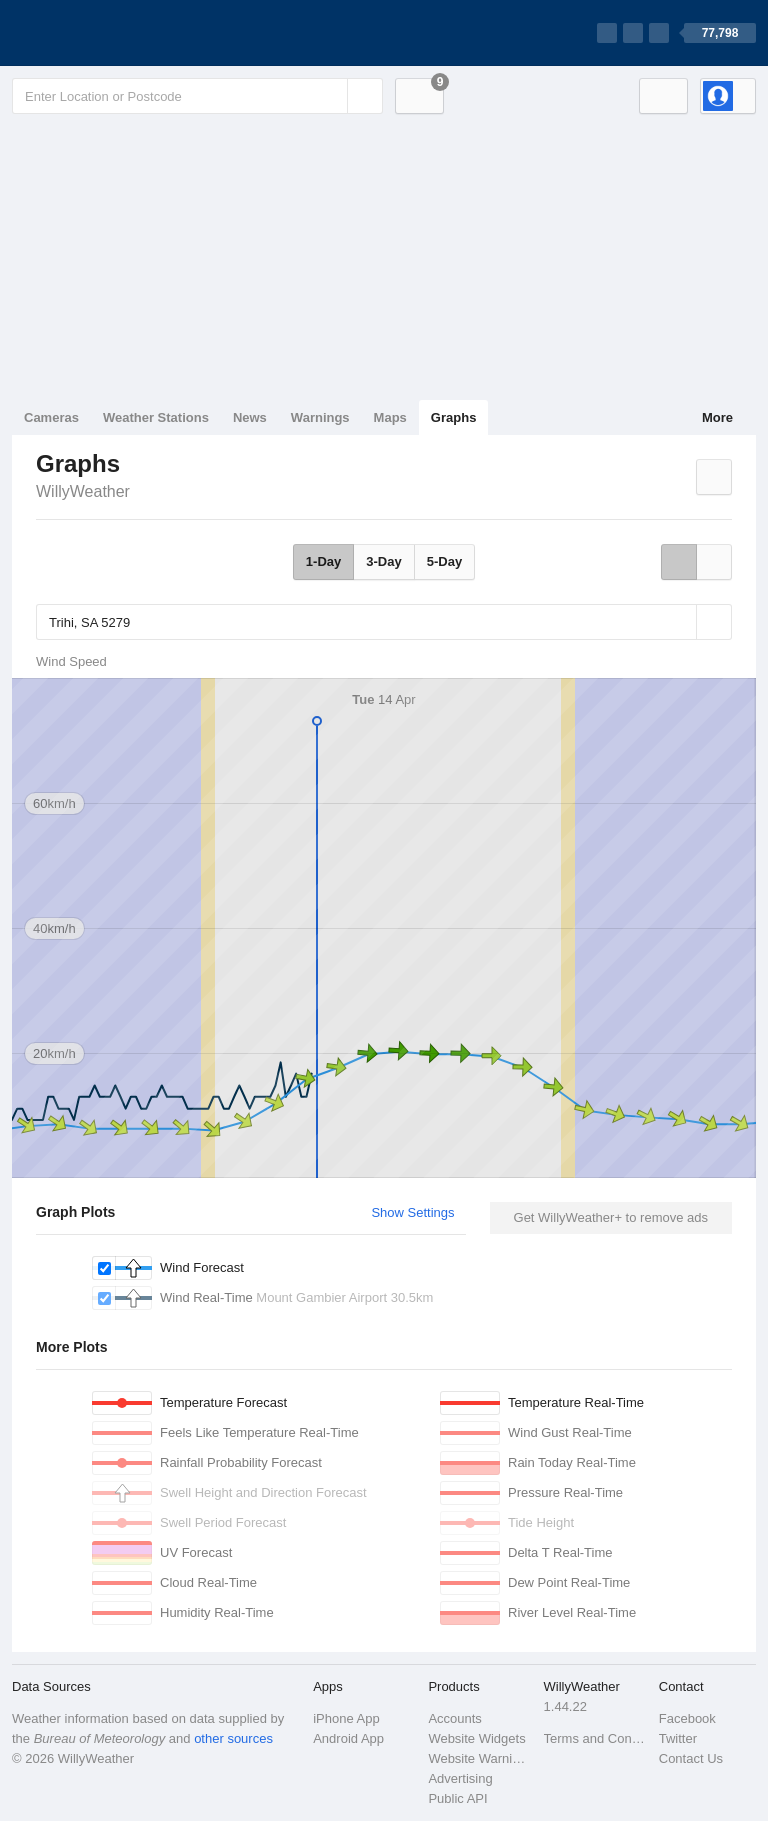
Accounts (454, 1718)
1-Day (323, 561)
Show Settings (412, 1212)
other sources (233, 1738)
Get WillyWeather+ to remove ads (611, 1217)
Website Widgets (476, 1738)
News (250, 417)
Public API (457, 1798)
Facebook (687, 1718)
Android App (348, 1738)
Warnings (320, 417)
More (717, 417)
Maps (390, 417)
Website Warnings (479, 1758)
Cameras (51, 417)
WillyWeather (83, 491)
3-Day (383, 561)
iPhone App (346, 1718)
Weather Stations (156, 417)
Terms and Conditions (595, 1738)
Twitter (678, 1738)
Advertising (460, 1778)
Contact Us (691, 1758)
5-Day (444, 561)
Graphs (454, 417)
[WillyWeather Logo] (106, 33)
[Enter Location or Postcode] (197, 96)
